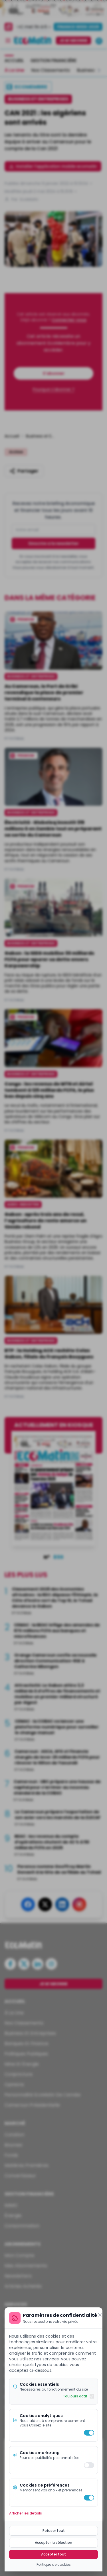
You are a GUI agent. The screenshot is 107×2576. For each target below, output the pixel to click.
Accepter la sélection (53, 2542)
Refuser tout (54, 2530)
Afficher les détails (25, 2513)
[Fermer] (100, 2315)
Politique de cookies (54, 2564)
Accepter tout (53, 2554)
